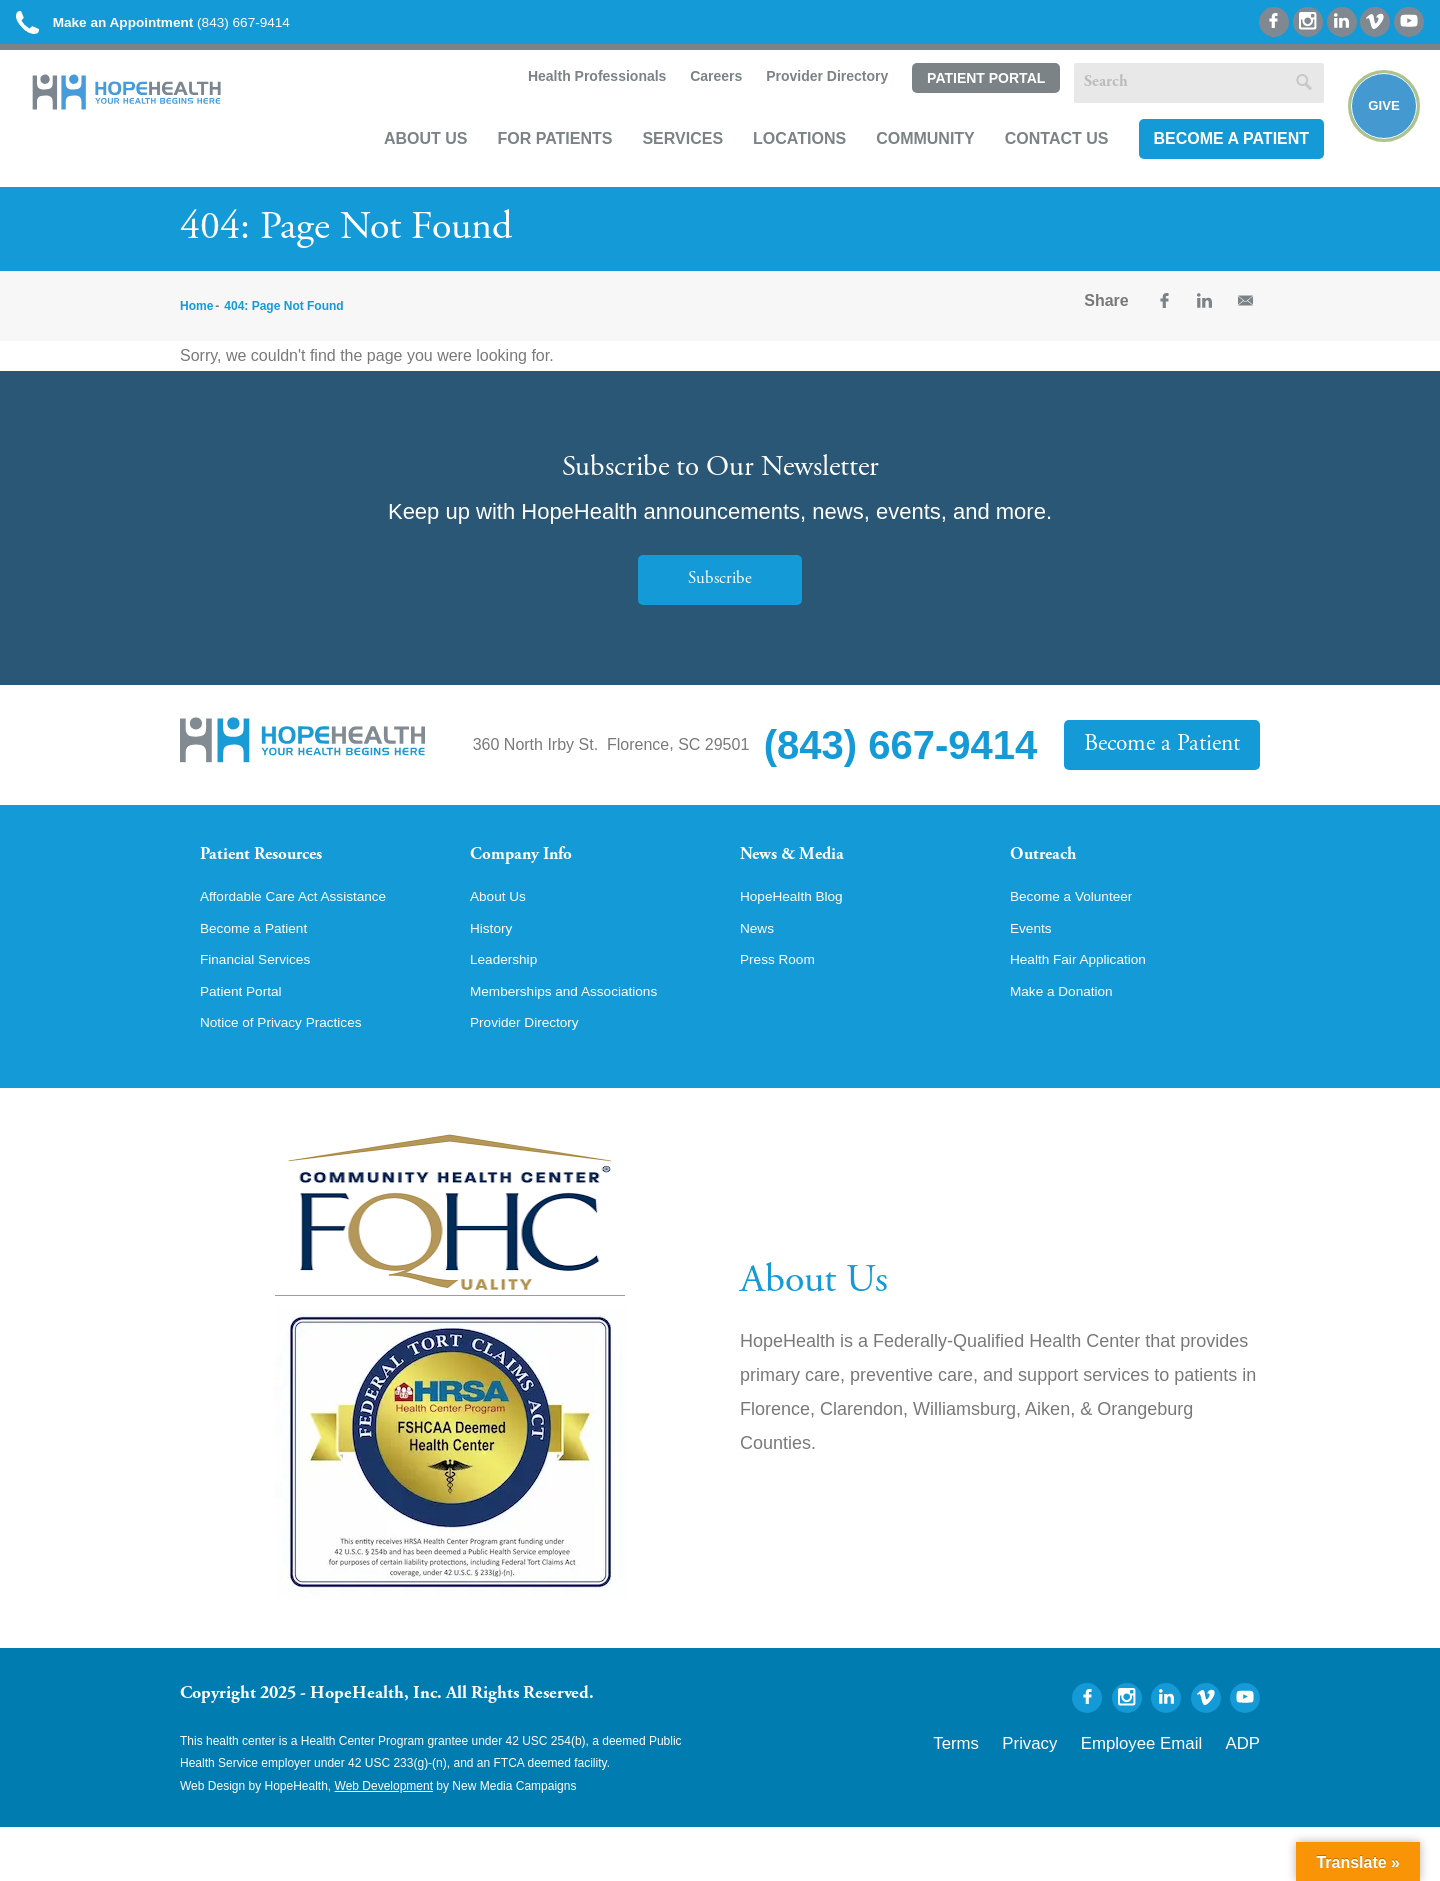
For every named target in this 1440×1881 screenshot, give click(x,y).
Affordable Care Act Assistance (309, 940)
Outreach (1052, 878)
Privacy (1082, 1793)
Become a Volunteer (1082, 940)
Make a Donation (1070, 1042)
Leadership (509, 1008)
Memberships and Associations (580, 1042)
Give (1372, 136)
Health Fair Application (1090, 1008)
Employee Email (1168, 1793)
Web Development (384, 1840)
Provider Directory (802, 106)
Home (196, 326)
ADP (1247, 1793)
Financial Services (265, 1008)
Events (1034, 974)
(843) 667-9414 (198, 29)
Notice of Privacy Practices (295, 1076)
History (495, 974)
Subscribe (720, 599)
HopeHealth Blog (800, 940)
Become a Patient (1207, 166)
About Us (402, 166)
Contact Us (1033, 166)
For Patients (530, 166)
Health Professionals (570, 106)
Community (901, 166)
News (760, 974)
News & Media (805, 878)
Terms (1023, 1793)
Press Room (784, 1008)
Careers (690, 106)
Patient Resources (278, 878)
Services (658, 166)
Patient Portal (961, 107)
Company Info (535, 878)
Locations (775, 166)
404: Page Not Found (283, 326)
